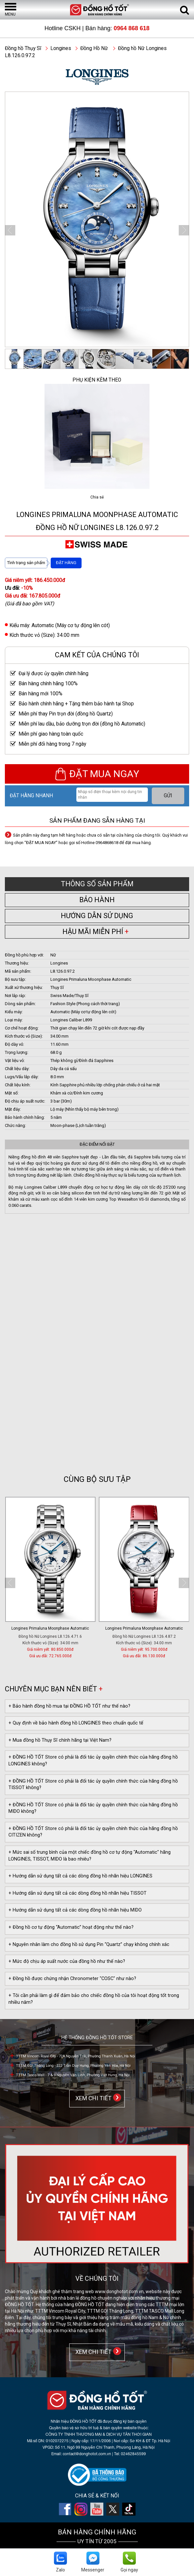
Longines (60, 48)
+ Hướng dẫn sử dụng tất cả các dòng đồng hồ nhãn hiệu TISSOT (77, 1893)
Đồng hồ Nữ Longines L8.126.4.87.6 (139, 1636)
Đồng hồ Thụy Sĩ (23, 48)
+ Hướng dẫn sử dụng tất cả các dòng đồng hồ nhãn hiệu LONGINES (80, 1876)
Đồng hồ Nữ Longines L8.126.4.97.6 (45, 1636)
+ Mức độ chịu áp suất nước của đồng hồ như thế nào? (66, 1961)
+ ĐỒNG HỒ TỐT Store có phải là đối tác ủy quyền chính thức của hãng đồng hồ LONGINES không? (93, 1760)
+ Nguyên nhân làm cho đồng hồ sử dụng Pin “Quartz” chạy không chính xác (88, 1944)
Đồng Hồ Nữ (94, 48)
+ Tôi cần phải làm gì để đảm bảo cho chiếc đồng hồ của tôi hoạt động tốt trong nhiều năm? (93, 1999)
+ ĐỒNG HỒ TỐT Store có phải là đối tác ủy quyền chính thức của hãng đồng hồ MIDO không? (93, 1808)
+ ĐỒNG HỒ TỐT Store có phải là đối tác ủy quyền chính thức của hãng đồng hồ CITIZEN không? (93, 1832)
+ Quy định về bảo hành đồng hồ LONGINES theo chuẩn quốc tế (75, 1723)
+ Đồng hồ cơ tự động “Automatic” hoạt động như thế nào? (71, 1927)
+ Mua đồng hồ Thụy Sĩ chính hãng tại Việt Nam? (59, 1740)
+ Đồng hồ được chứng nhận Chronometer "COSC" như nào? (72, 1978)
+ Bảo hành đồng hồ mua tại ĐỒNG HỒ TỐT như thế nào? (69, 1706)
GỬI (168, 796)
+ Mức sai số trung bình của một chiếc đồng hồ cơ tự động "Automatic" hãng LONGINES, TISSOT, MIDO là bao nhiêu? (89, 1856)
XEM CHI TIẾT (92, 2098)
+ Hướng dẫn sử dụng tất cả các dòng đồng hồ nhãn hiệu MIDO (75, 1910)
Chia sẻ (97, 497)
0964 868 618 (131, 28)
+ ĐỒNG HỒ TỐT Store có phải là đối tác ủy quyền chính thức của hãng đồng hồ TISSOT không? (93, 1784)
